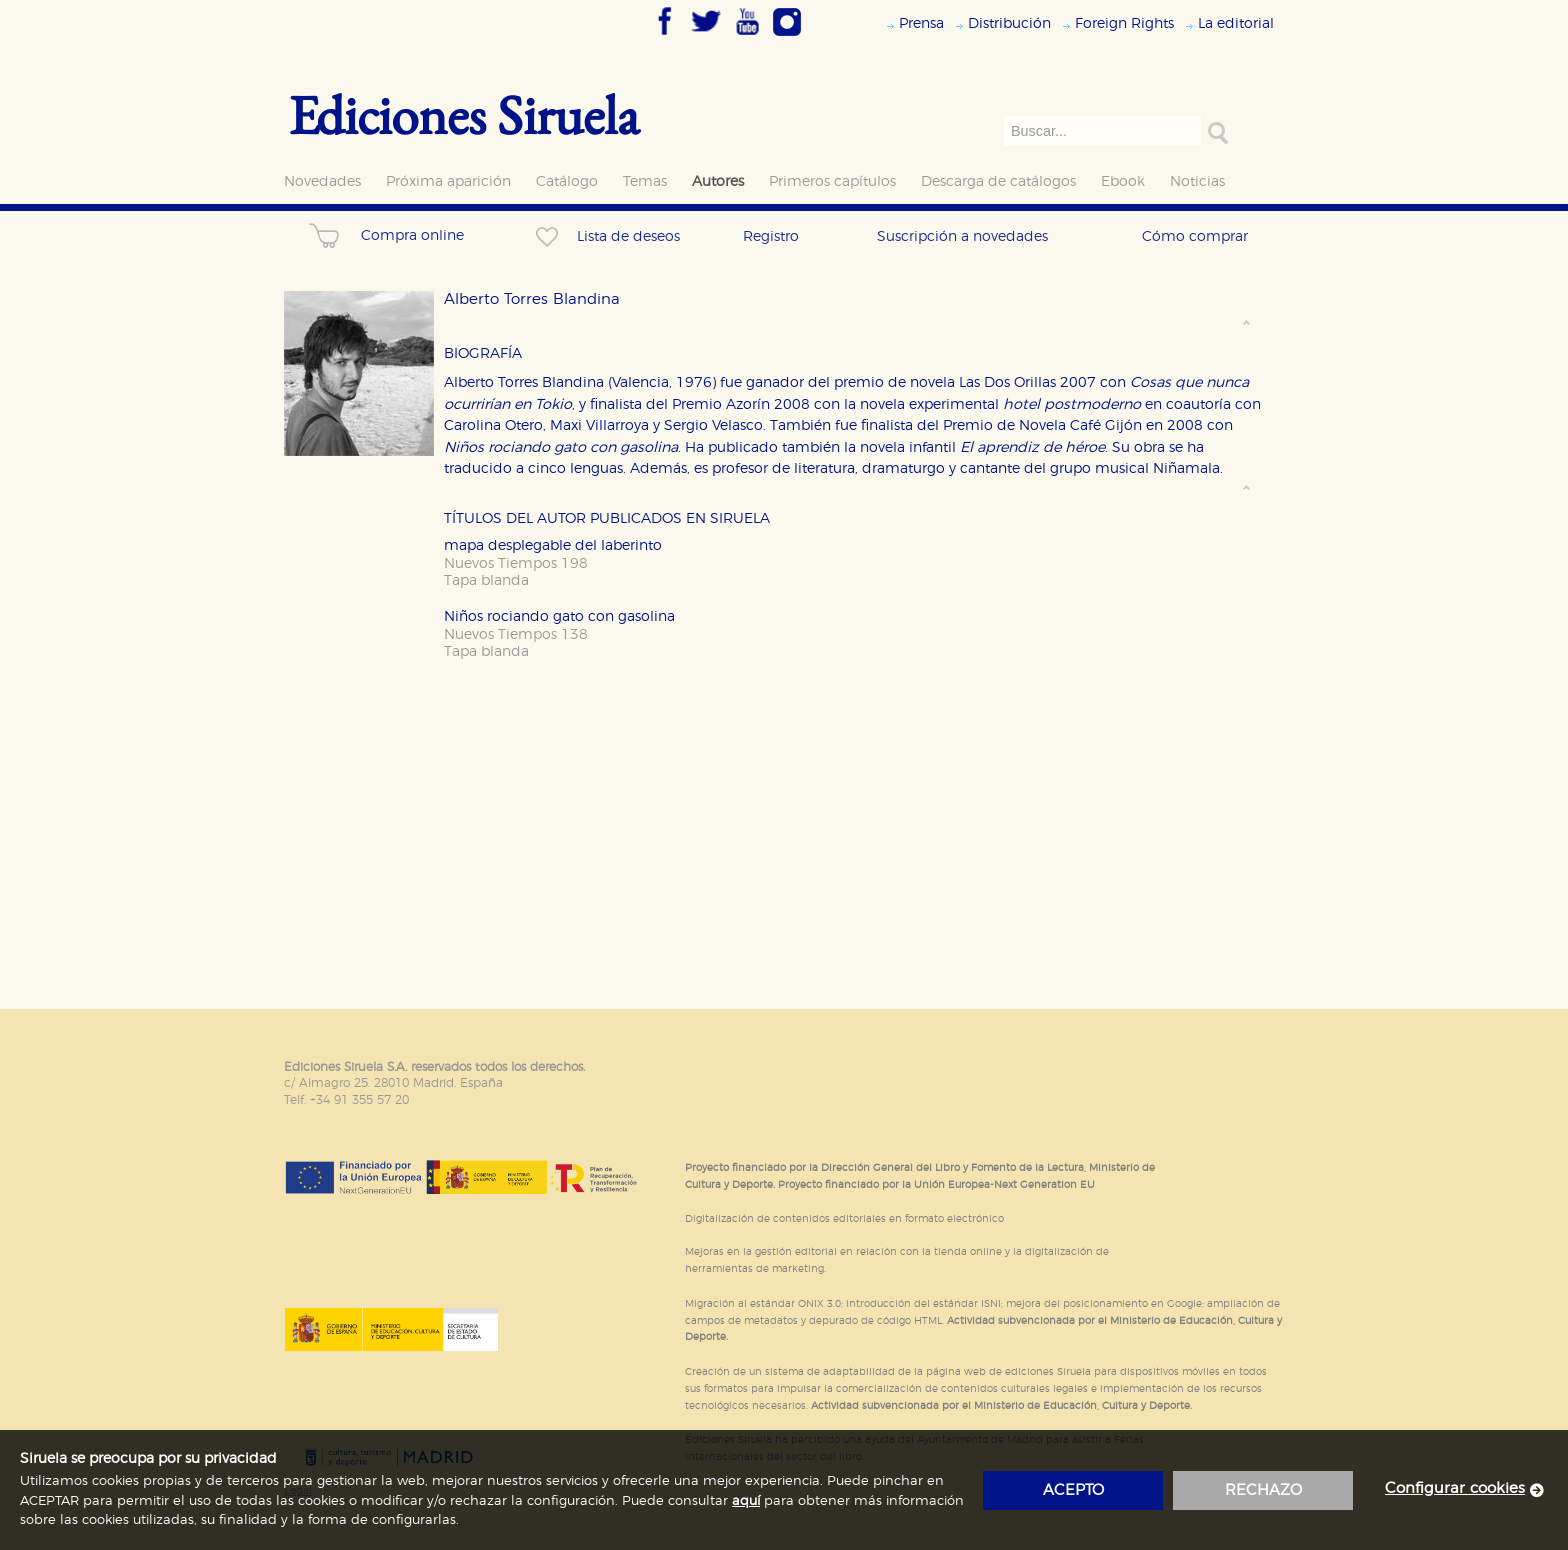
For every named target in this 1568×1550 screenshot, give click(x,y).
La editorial (1236, 23)
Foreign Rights (1124, 23)
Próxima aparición (448, 181)
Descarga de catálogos (998, 181)
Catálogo (567, 181)
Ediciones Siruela (464, 114)
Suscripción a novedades (962, 236)
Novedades (322, 181)
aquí (746, 1501)
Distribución (1009, 23)
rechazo (1263, 1490)
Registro (771, 236)
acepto (1073, 1490)
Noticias (1197, 181)
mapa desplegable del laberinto (553, 545)
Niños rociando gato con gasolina (559, 616)
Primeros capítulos (832, 181)
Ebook (1123, 181)
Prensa (921, 23)
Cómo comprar (1195, 236)
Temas (645, 181)
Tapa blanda (486, 580)
